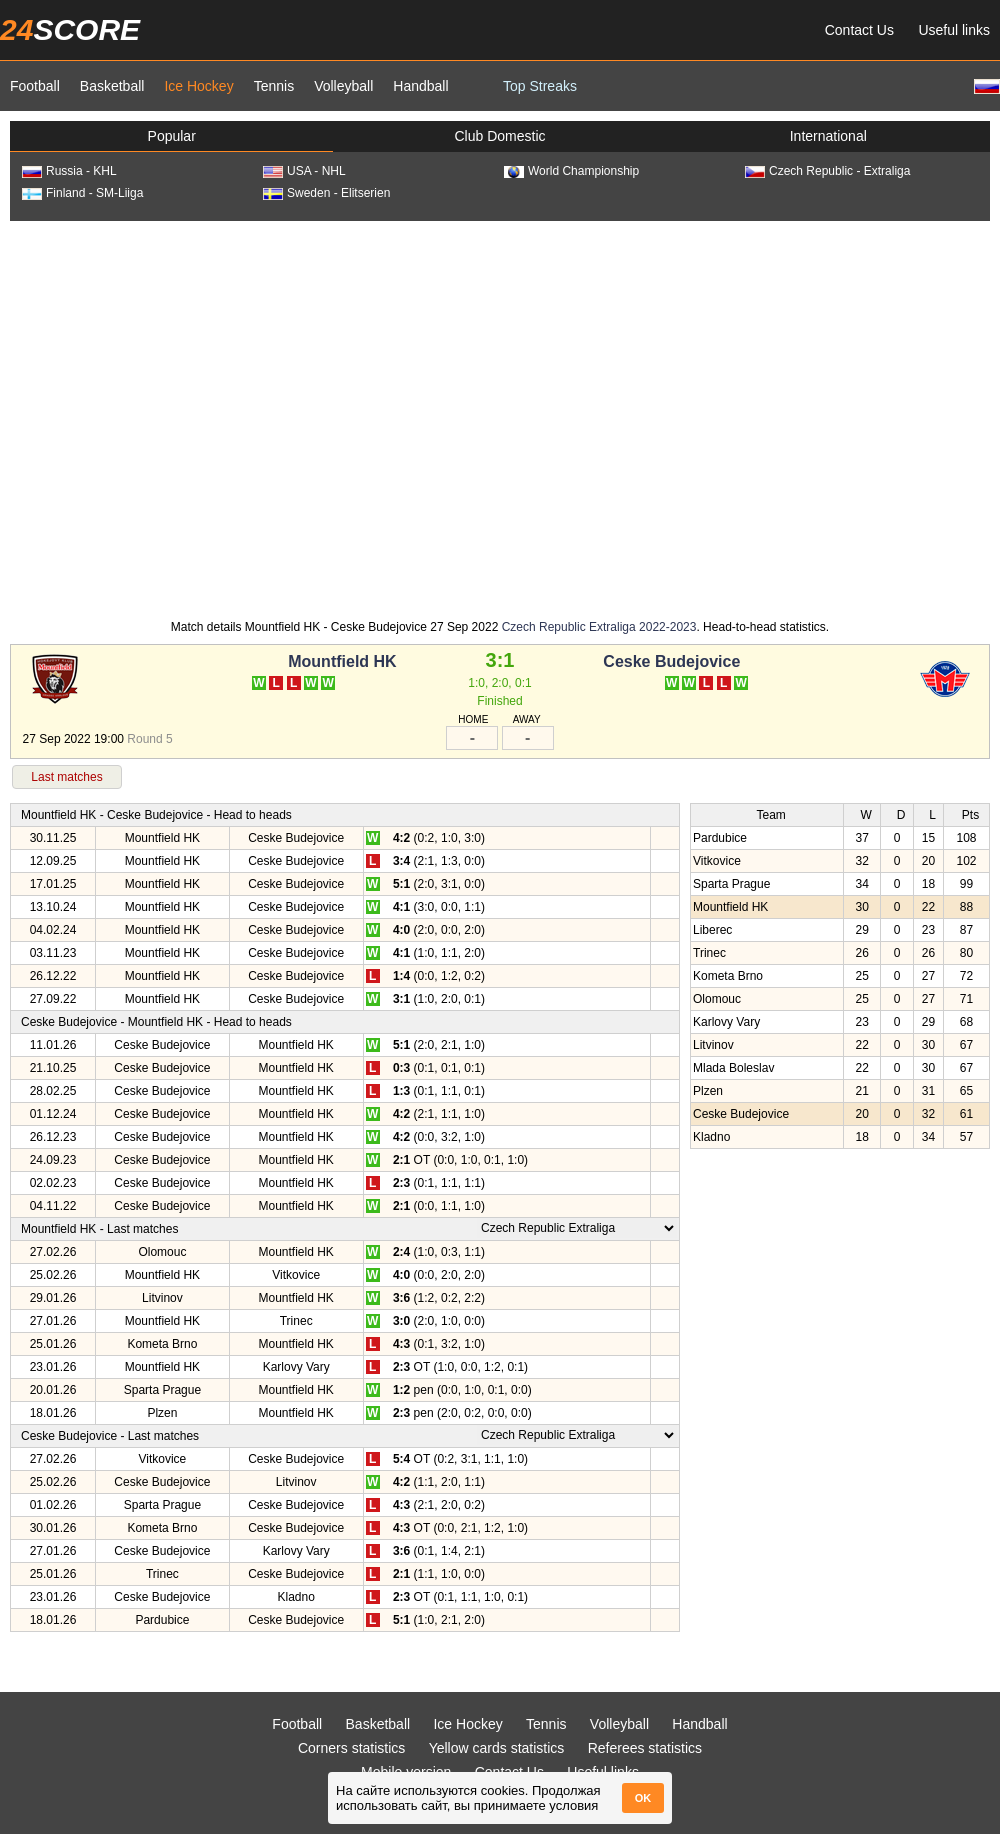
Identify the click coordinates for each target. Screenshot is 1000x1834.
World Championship (571, 171)
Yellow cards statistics (497, 1748)
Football (35, 86)
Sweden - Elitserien (326, 193)
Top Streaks (540, 86)
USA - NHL (304, 171)
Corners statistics (351, 1748)
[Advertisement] (187, 418)
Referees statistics (645, 1748)
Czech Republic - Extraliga (827, 171)
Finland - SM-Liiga (82, 193)
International (828, 136)
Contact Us (859, 30)
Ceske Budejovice (671, 661)
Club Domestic (499, 136)
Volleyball (343, 86)
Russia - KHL (69, 171)
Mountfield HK (342, 661)
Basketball (112, 86)
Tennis (274, 86)
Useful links (954, 30)
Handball (420, 86)
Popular (172, 136)
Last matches (66, 777)
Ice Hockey (198, 86)
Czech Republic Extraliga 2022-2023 (599, 627)
